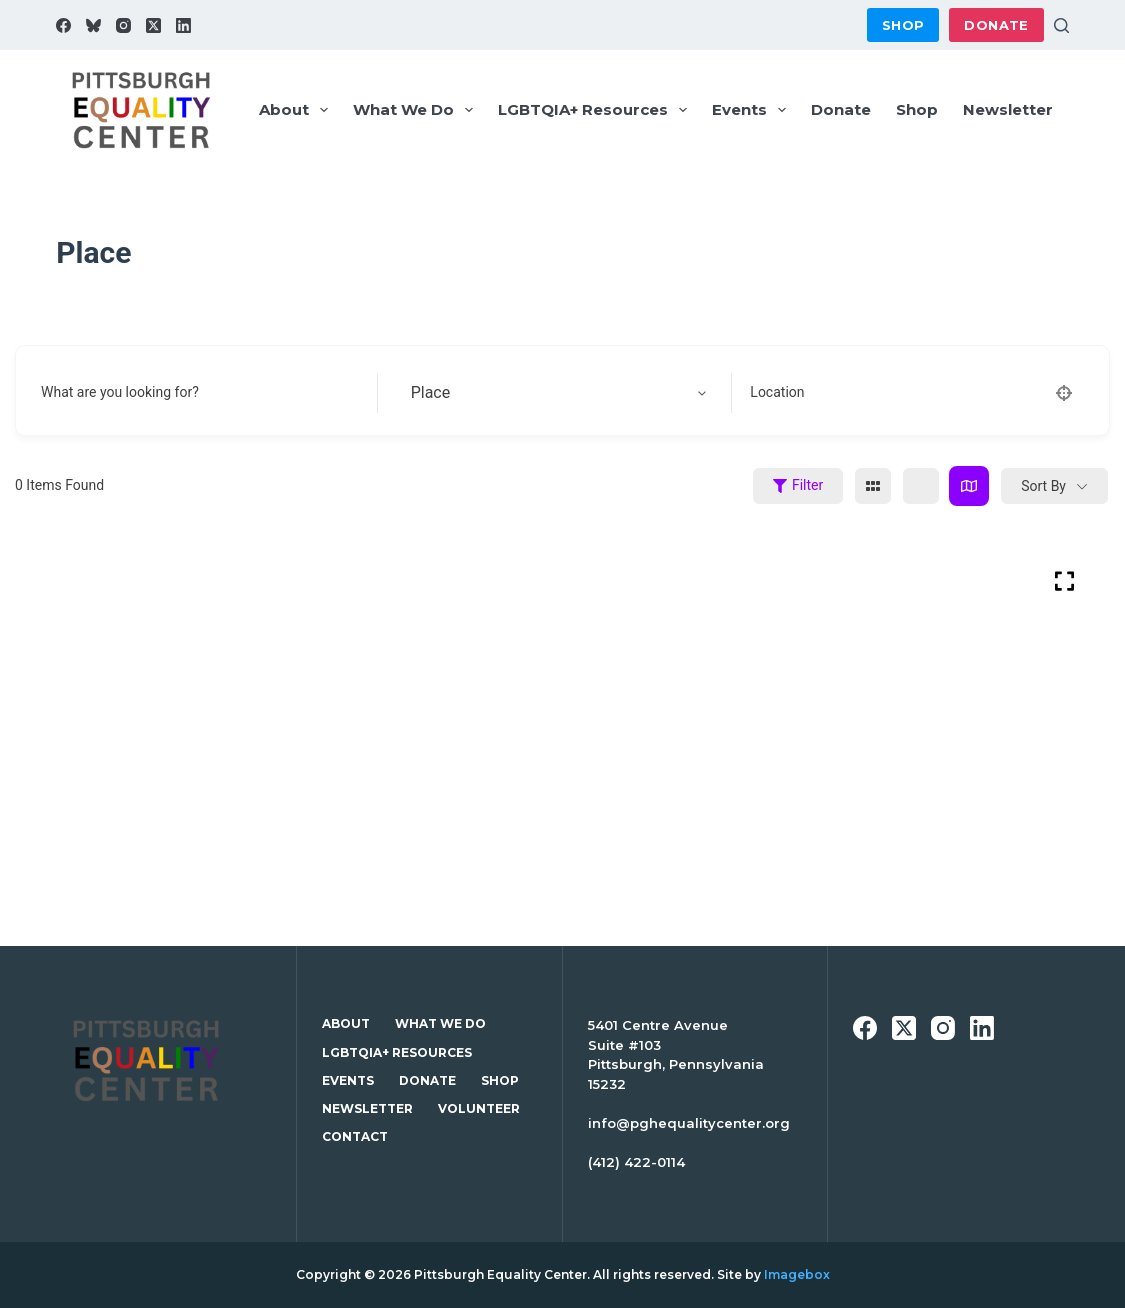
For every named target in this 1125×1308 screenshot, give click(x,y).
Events (753, 110)
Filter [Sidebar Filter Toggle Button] (798, 485)
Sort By (1043, 486)
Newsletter (1008, 109)
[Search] (1061, 25)
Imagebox (797, 1274)
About (297, 110)
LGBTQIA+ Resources (596, 110)
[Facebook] (63, 25)
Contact (355, 1136)
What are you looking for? (120, 392)
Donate (996, 25)
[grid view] (873, 486)
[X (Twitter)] (153, 25)
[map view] (969, 486)
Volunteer (479, 1108)
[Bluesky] (93, 25)
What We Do (417, 110)
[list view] (921, 486)
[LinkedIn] (183, 25)
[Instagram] (123, 25)
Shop (903, 25)
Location (777, 392)
